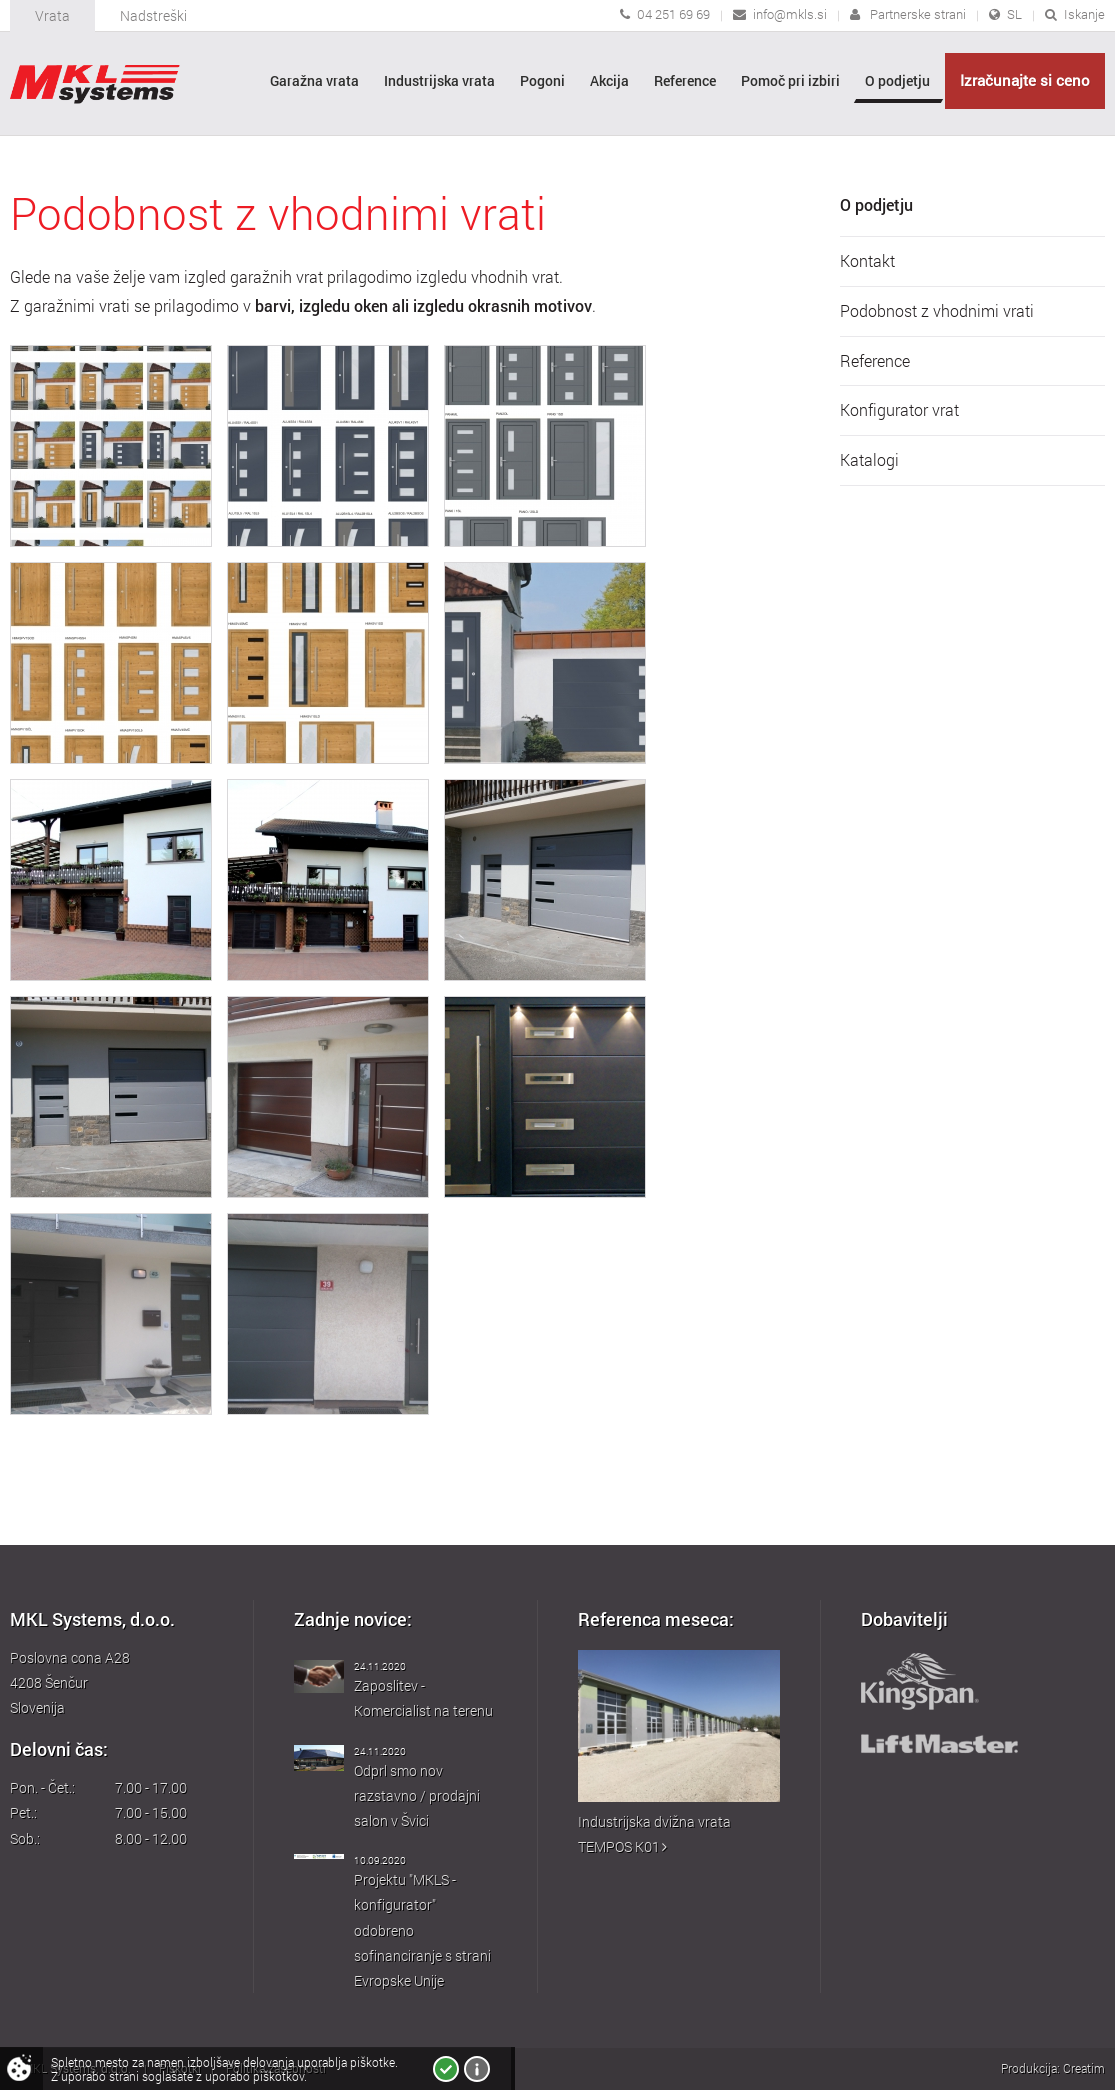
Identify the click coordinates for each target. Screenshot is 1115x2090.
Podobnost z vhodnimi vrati (937, 311)
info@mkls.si (790, 14)
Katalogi (869, 460)
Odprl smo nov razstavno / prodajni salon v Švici (417, 1795)
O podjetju (876, 205)
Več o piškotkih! (477, 2069)
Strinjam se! (446, 2069)
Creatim (1084, 2068)
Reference (875, 361)
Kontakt (867, 261)
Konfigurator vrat (899, 410)
